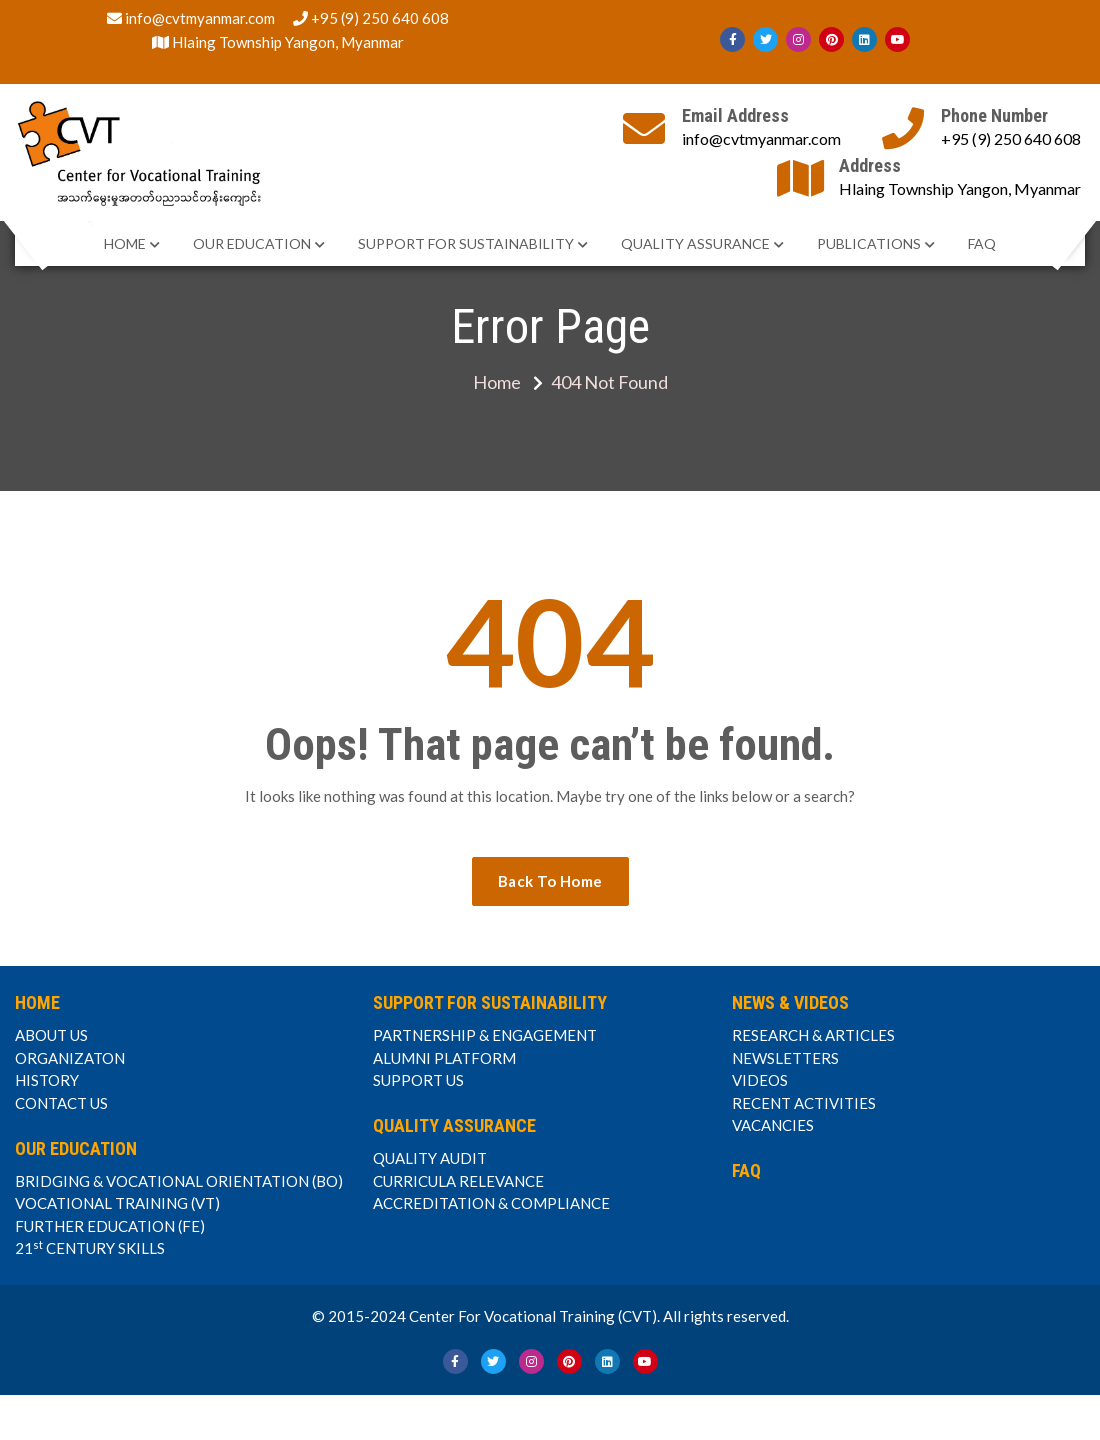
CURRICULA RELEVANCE (458, 1181)
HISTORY (47, 1080)
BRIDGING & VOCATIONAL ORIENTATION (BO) (179, 1181)
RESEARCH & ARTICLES (813, 1035)
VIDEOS (760, 1080)
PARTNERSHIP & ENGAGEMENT (485, 1035)
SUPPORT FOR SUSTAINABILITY (466, 243)
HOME (125, 243)
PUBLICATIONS (869, 243)
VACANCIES (773, 1125)
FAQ (982, 243)
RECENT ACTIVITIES (804, 1103)
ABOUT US (51, 1035)
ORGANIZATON (70, 1058)
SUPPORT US (418, 1080)
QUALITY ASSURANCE (695, 243)
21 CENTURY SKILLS (90, 1248)
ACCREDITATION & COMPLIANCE (491, 1203)
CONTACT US (61, 1103)
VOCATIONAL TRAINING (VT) (117, 1203)
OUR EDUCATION (252, 243)
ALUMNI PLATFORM (444, 1058)
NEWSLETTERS (785, 1058)
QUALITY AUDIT (430, 1158)
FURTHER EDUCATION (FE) (110, 1226)
